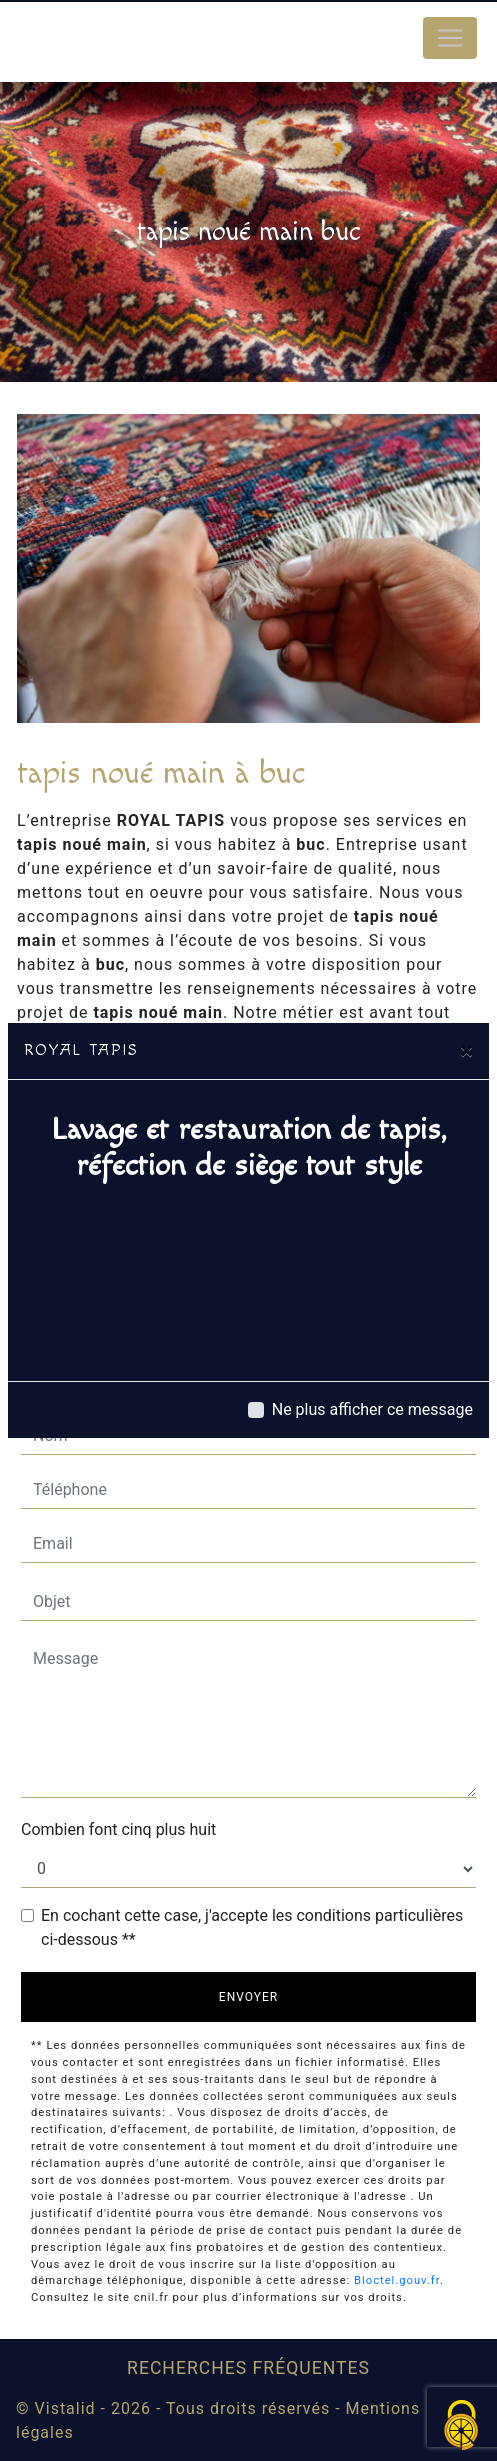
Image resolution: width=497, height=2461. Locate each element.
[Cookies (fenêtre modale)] (462, 2426)
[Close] (466, 1051)
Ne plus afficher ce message (372, 1409)
